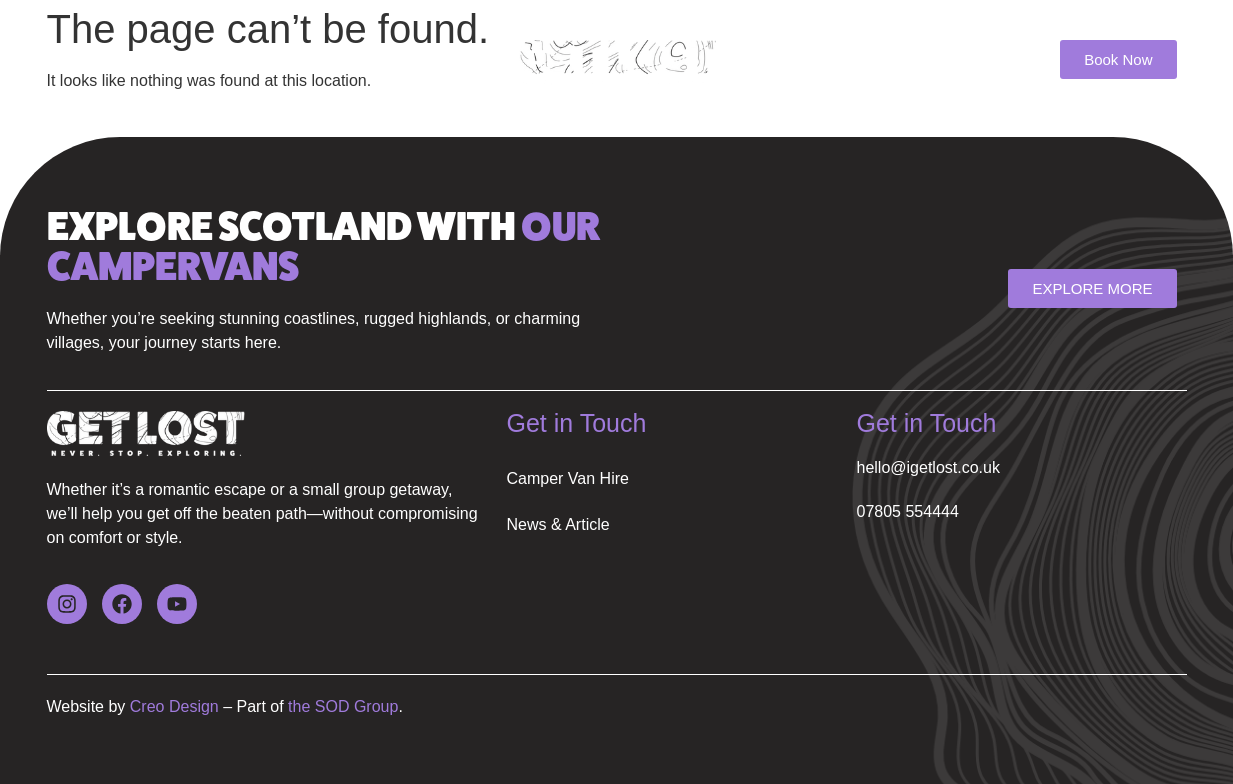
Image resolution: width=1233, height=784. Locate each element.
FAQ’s (349, 62)
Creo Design (171, 706)
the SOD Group (343, 706)
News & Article (558, 524)
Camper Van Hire (141, 62)
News (266, 62)
